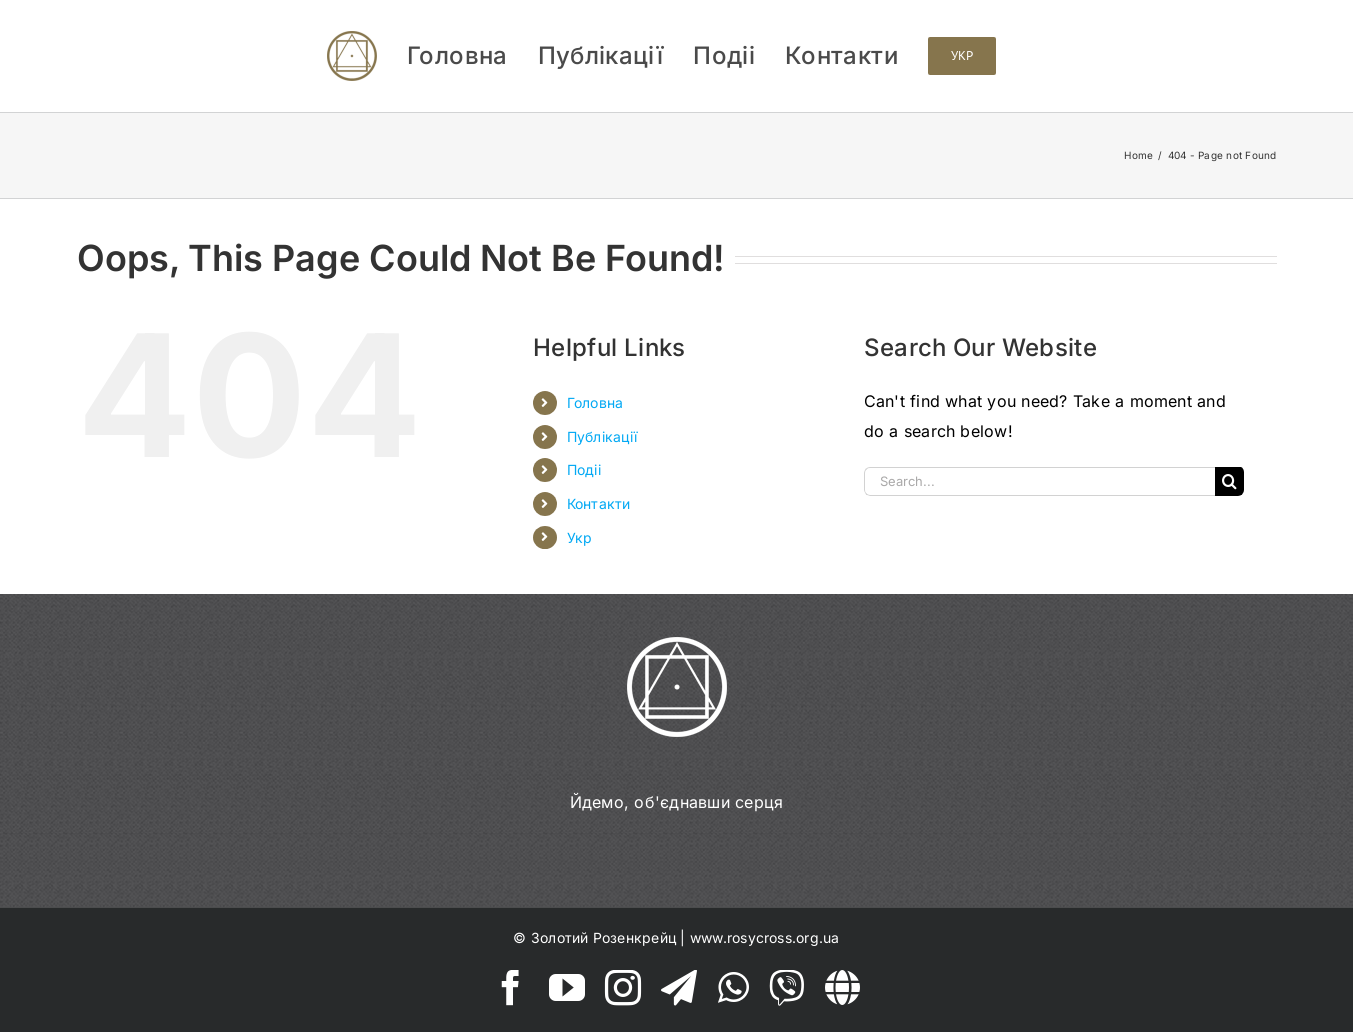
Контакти (599, 503)
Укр (580, 537)
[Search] (1229, 481)
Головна (595, 402)
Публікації (602, 436)
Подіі (584, 469)
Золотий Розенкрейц (603, 937)
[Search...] (1039, 481)
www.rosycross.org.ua (765, 937)
